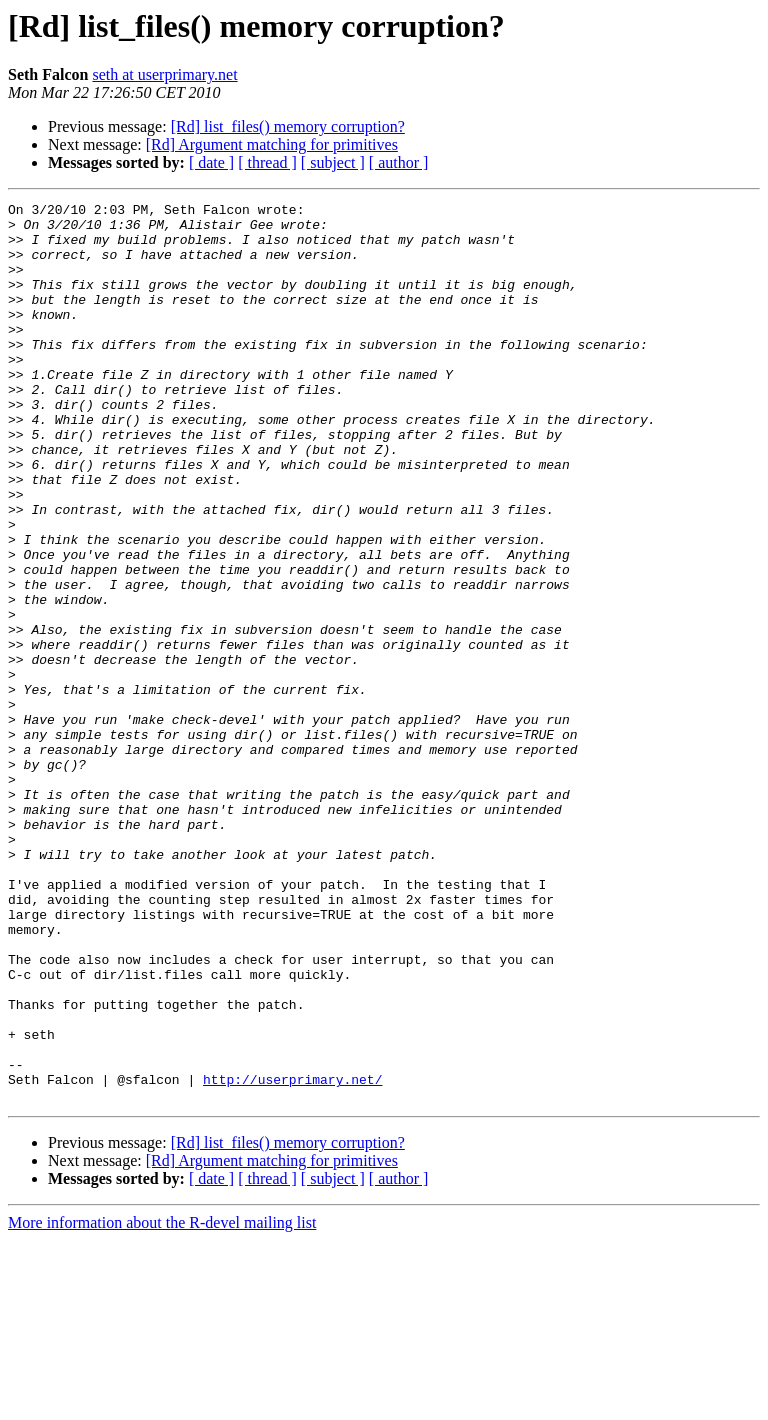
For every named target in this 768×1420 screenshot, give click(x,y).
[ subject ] (333, 162)
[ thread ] (267, 162)
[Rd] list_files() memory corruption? (288, 126)
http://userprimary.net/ (292, 1256)
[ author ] (399, 162)
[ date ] (211, 162)
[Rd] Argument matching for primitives (272, 144)
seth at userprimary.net (164, 74)
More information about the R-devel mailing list (162, 1402)
